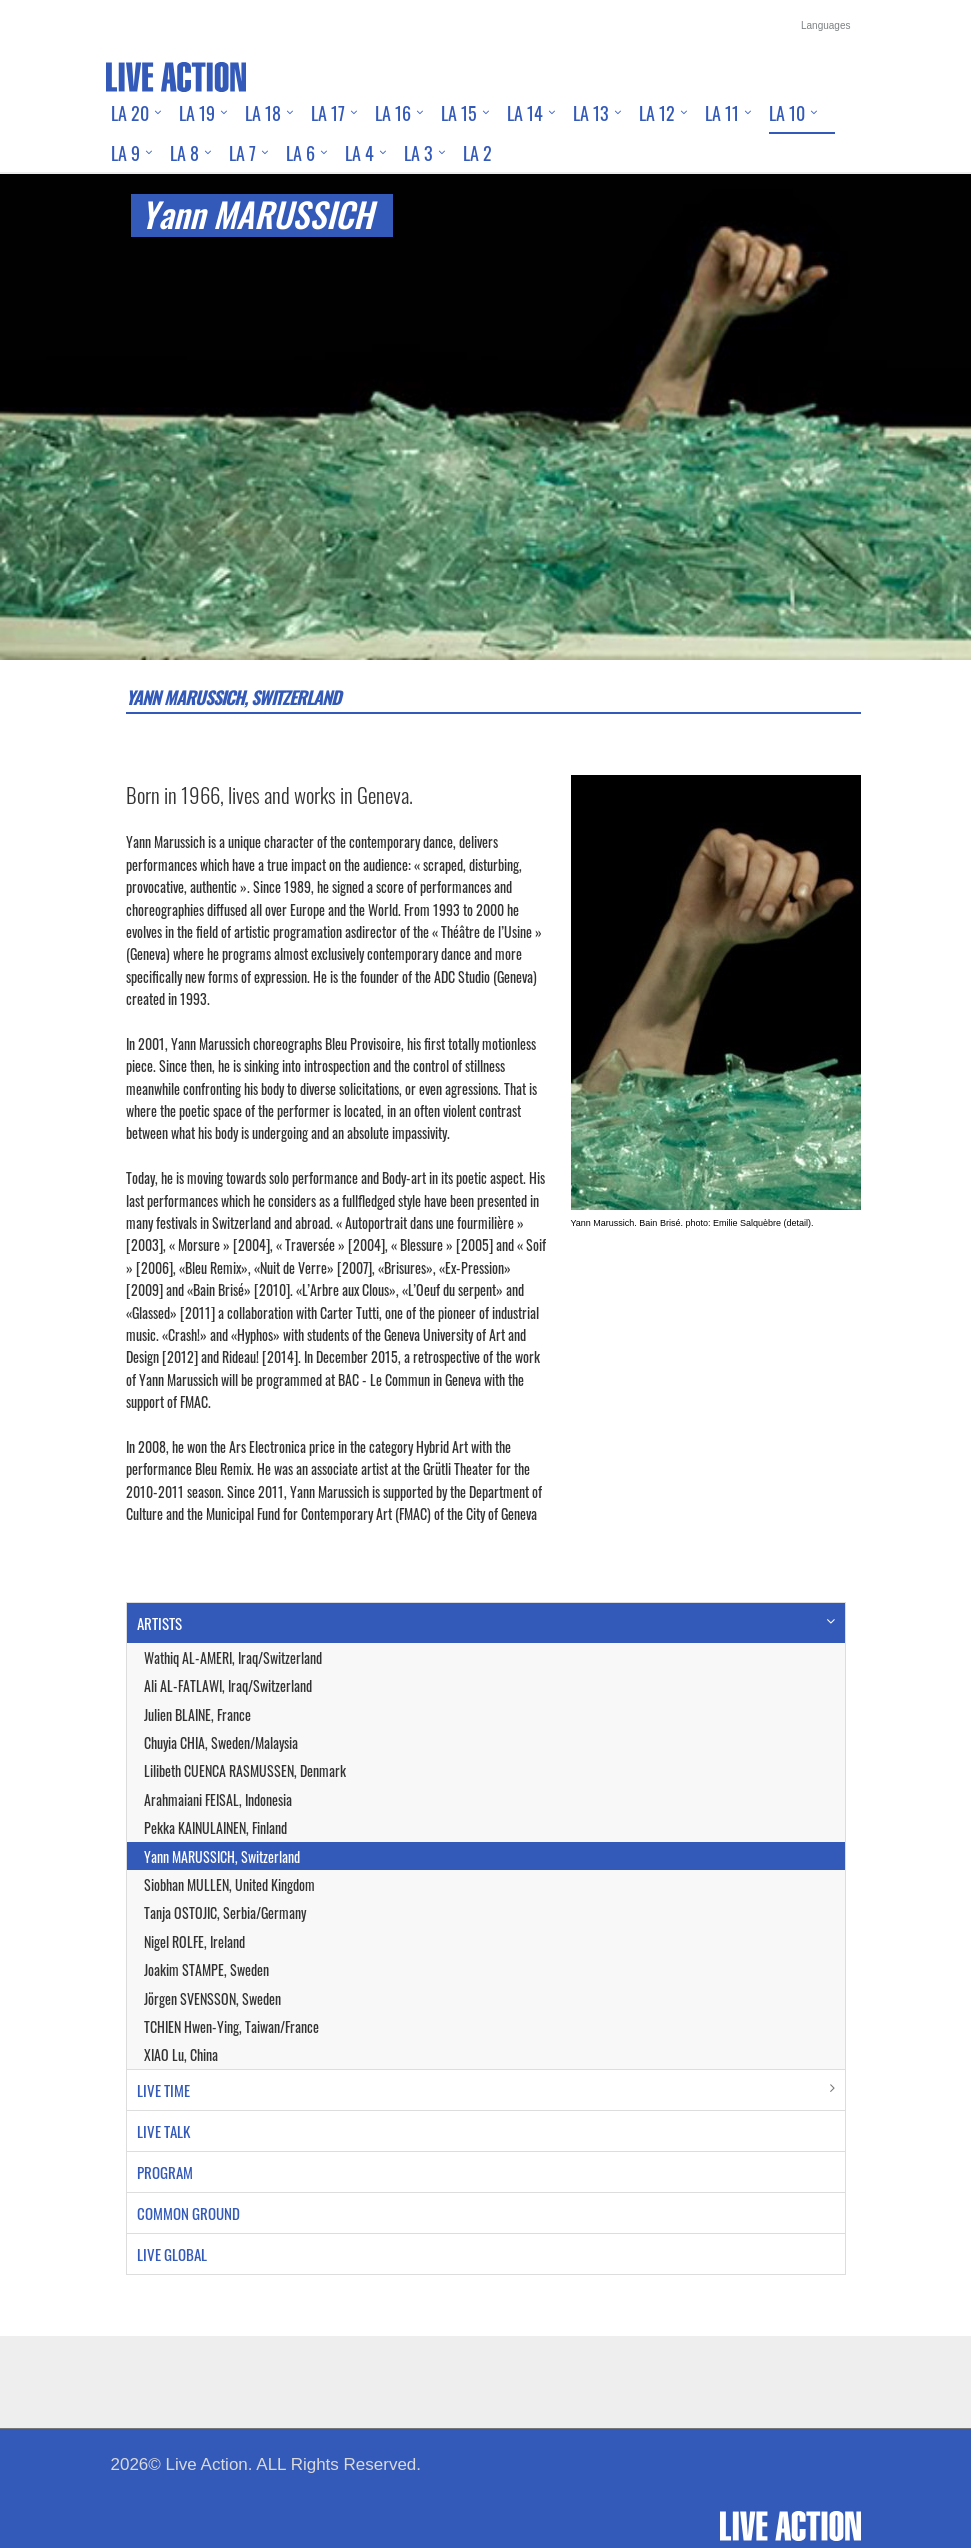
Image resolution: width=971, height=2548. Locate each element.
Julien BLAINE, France (197, 1714)
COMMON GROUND (188, 2213)
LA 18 (263, 113)
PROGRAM (165, 2172)
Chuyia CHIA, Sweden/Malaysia (221, 1742)
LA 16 (393, 113)
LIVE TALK (163, 2131)
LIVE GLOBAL (172, 2254)
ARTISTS (159, 1623)
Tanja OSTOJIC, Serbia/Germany (225, 1912)
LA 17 (328, 113)
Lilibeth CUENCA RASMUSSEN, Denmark (245, 1770)
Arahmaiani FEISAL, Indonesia (218, 1799)
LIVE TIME (163, 2090)
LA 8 (184, 153)
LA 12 (657, 113)
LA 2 (477, 153)
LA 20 (130, 113)
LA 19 (197, 113)
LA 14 (525, 113)
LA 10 (787, 113)
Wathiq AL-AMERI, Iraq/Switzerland (233, 1657)
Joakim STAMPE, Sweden (206, 1969)
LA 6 (300, 153)
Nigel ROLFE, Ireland (194, 1941)
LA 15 (459, 113)
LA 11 (722, 113)
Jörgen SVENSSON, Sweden (212, 1998)
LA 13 (591, 113)
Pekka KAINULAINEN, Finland (215, 1827)
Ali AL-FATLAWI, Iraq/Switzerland (228, 1685)
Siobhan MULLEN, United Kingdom (229, 1884)
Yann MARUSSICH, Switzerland (222, 1856)
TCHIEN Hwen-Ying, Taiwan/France (231, 2026)
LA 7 (242, 153)
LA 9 (125, 153)
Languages (826, 25)
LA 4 (359, 153)
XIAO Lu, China (181, 2054)
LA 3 (418, 153)
